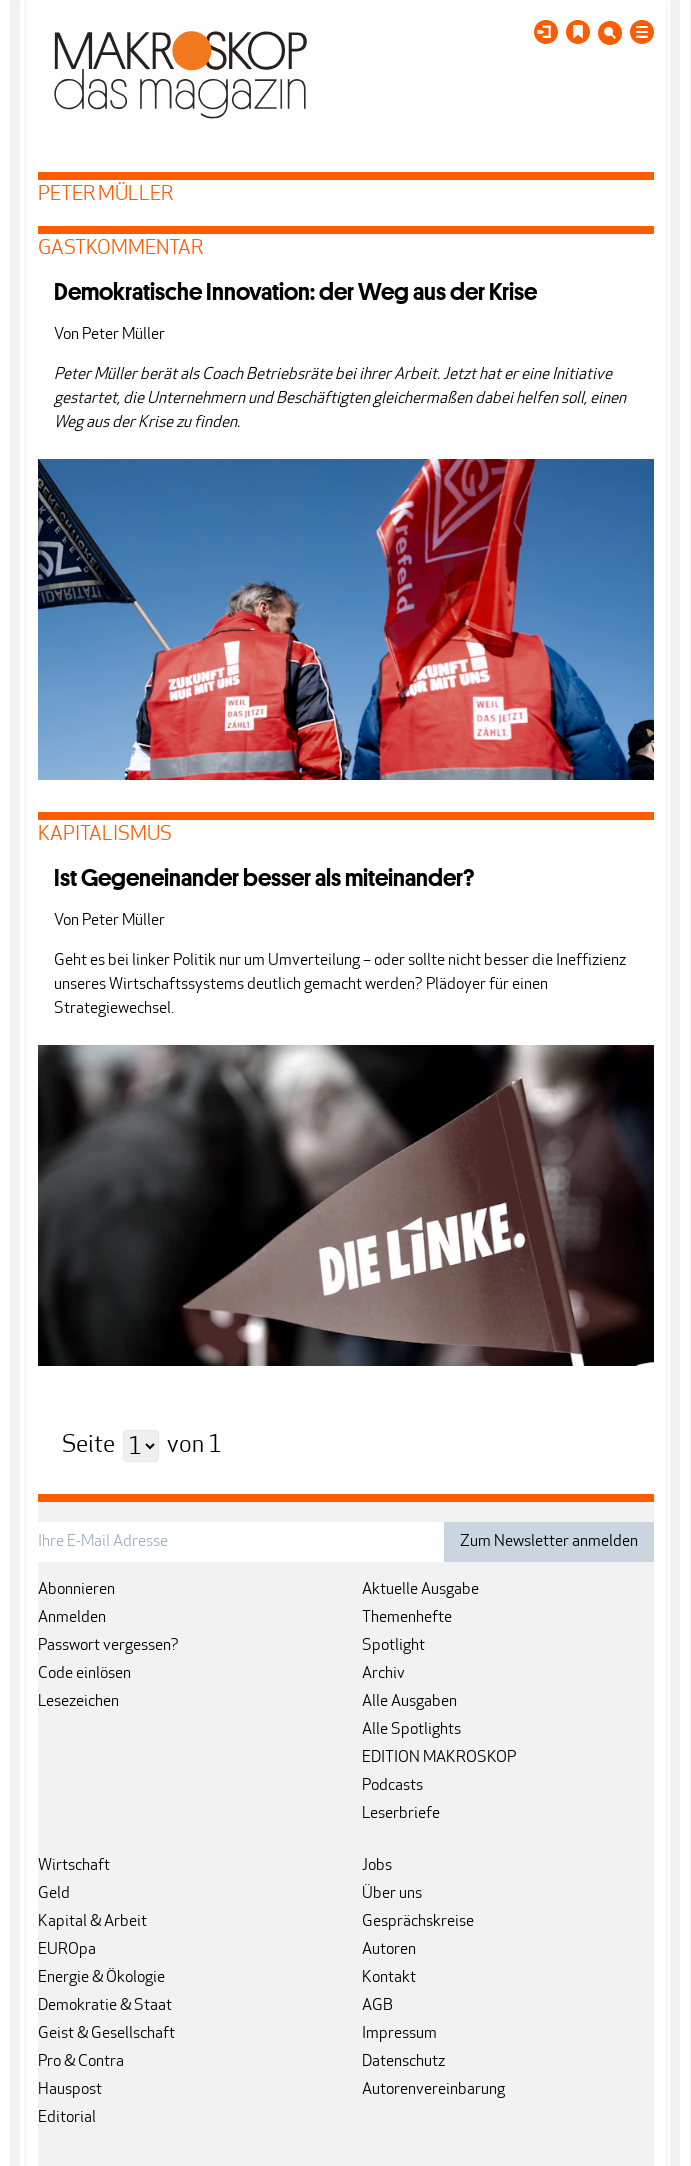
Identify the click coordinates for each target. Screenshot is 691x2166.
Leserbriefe (401, 1814)
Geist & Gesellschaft (106, 2034)
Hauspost (70, 2090)
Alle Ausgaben (409, 1702)
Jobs (377, 1866)
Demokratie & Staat (105, 2006)
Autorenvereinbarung (433, 2090)
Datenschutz (403, 2062)
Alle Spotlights (411, 1730)
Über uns (392, 1894)
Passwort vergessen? (108, 1646)
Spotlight (393, 1646)
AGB (377, 2006)
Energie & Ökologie (101, 1978)
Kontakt (389, 1978)
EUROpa (67, 1950)
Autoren (389, 1950)
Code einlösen (84, 1674)
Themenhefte (407, 1618)
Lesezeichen (78, 1702)
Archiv (383, 1674)
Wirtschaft (74, 1866)
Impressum (399, 2034)
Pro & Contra (81, 2062)
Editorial (67, 2118)
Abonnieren (76, 1590)
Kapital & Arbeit (92, 1922)
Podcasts (392, 1786)
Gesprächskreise (418, 1922)
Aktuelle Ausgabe (420, 1590)
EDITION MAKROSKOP (439, 1758)
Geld (54, 1894)
